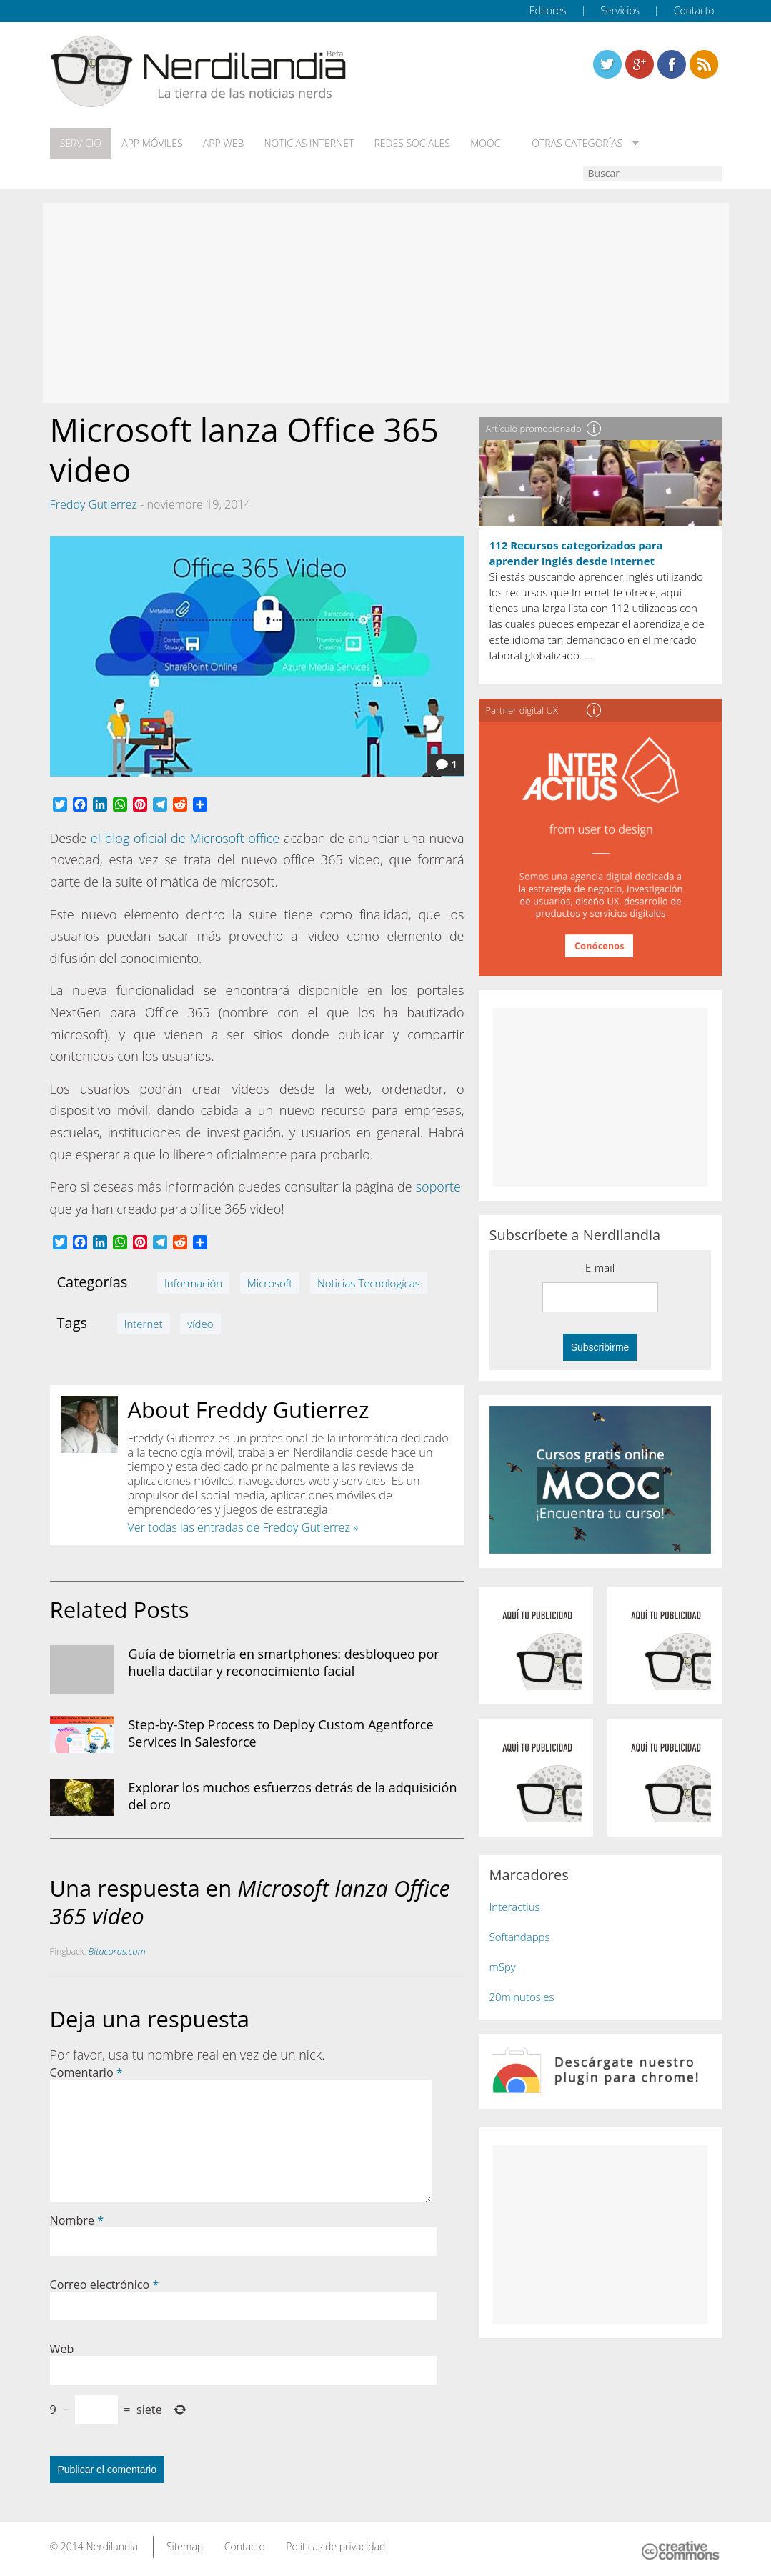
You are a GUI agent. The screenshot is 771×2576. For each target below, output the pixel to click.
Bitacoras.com (117, 1951)
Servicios (620, 10)
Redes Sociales (411, 144)
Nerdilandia (112, 2546)
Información (193, 1283)
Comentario (86, 2072)
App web (222, 144)
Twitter (607, 64)
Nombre (77, 2220)
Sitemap (184, 2546)
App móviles (151, 144)
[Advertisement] (386, 303)
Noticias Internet (309, 144)
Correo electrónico (104, 2284)
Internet (143, 1324)
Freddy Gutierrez (93, 504)
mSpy (502, 1967)
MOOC (484, 144)
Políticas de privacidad (335, 2546)
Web (62, 2349)
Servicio (80, 144)
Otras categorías (573, 144)
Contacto (694, 10)
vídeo (200, 1324)
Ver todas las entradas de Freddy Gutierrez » (243, 1527)
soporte (438, 1186)
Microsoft (269, 1283)
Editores (548, 10)
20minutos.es (521, 1997)
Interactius (514, 1906)
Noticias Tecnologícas (368, 1283)
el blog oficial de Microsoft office (185, 838)
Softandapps (519, 1936)
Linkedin (704, 64)
